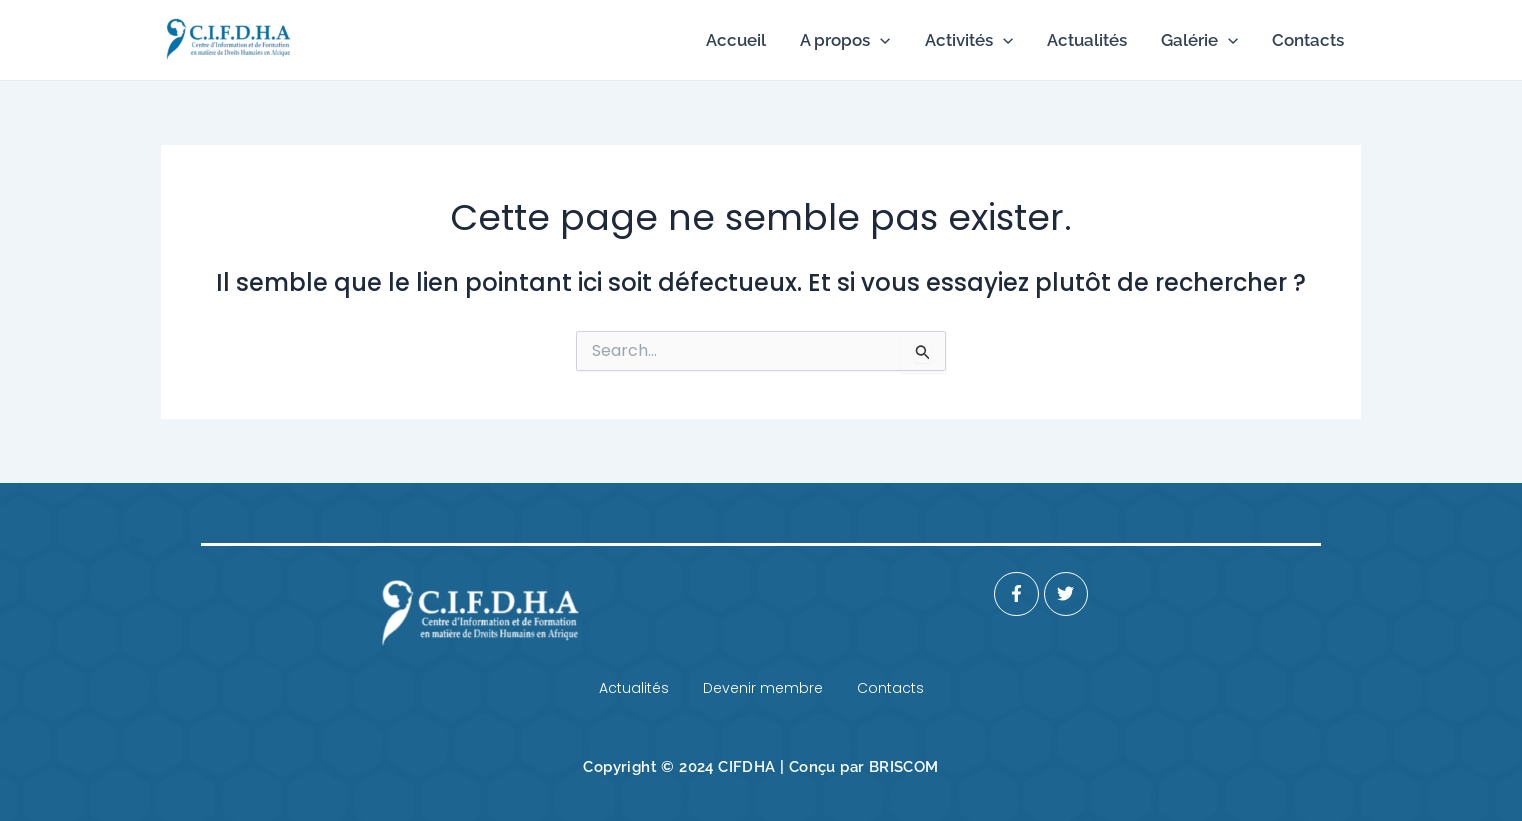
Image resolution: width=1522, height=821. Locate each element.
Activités (969, 40)
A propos (845, 40)
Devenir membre (763, 688)
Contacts (1308, 40)
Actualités (1087, 40)
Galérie (1199, 40)
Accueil (736, 40)
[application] (880, 40)
